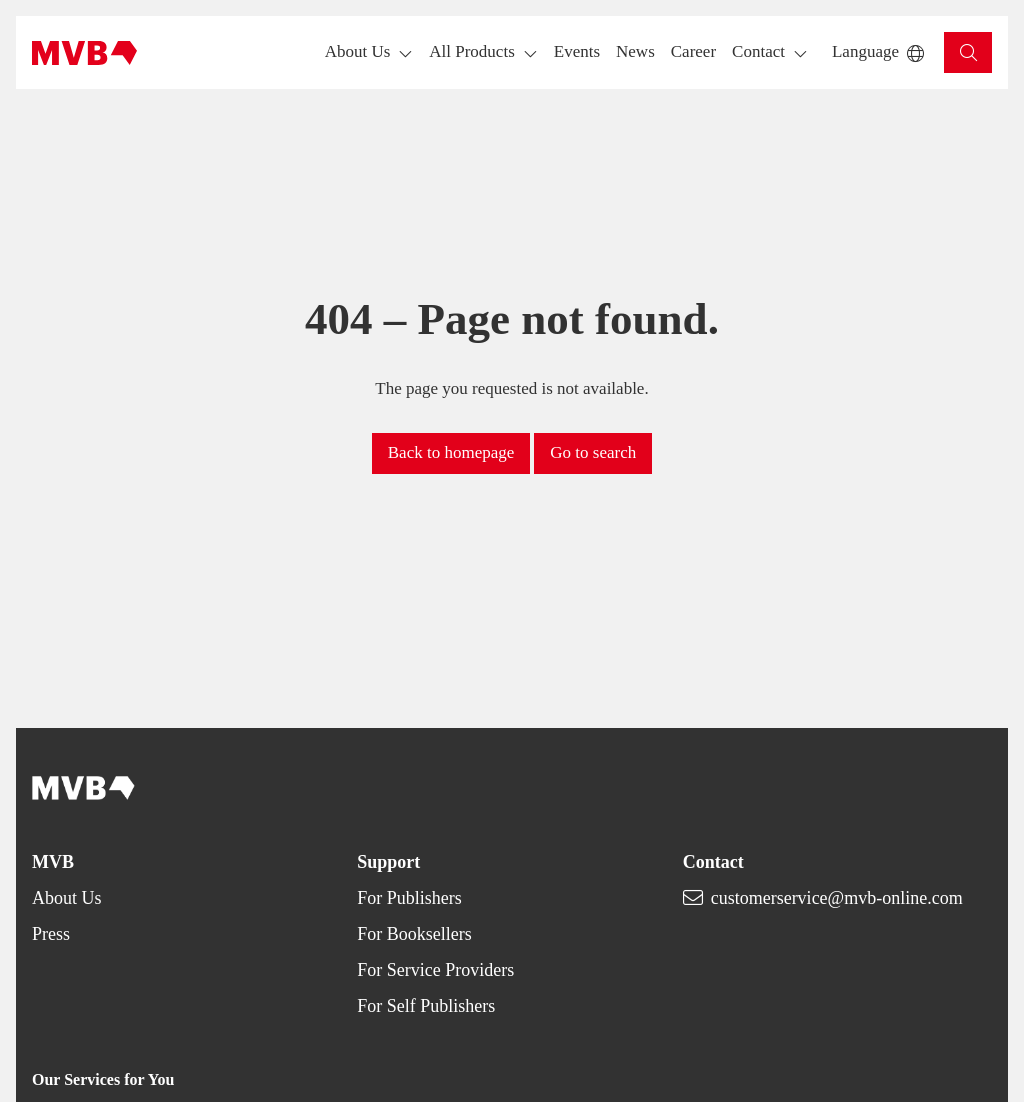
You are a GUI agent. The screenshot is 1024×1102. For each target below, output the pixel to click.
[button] (577, 52)
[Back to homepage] (84, 53)
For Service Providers (435, 970)
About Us (67, 898)
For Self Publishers (426, 1006)
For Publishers (409, 898)
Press (51, 934)
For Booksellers (414, 934)
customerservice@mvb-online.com (837, 898)
